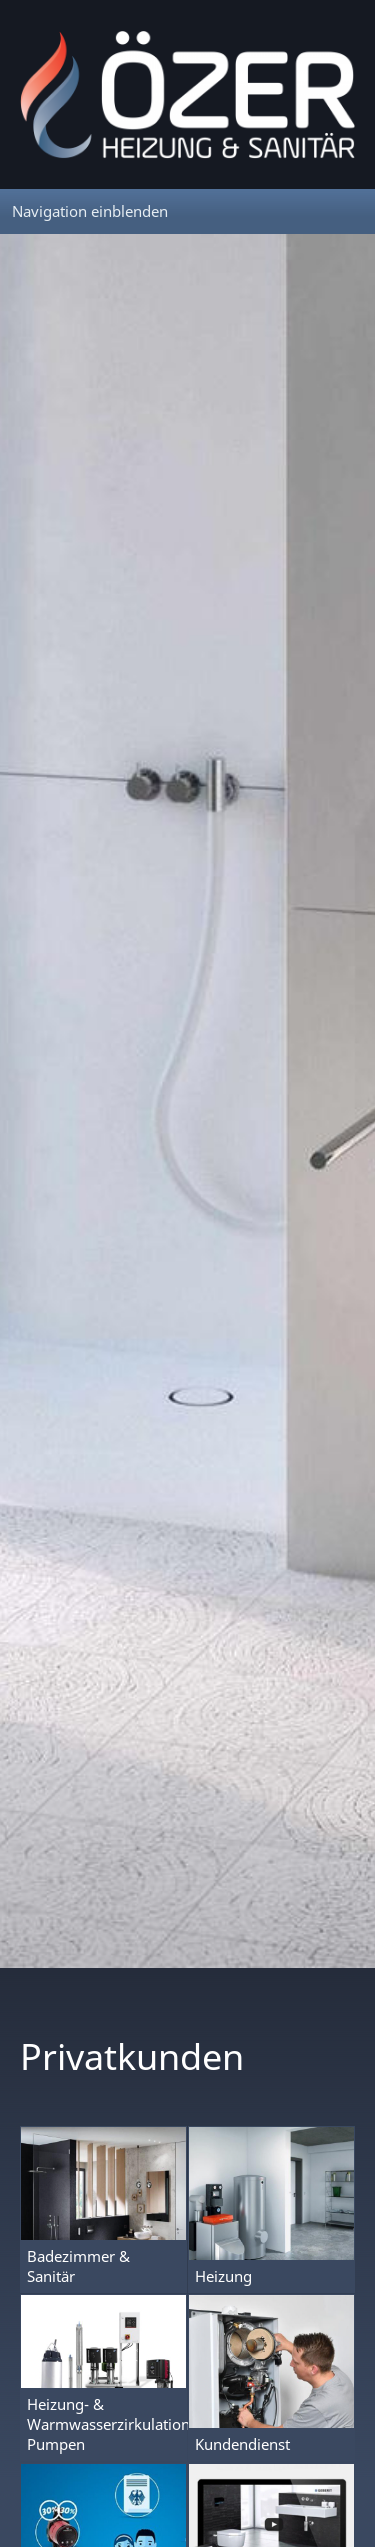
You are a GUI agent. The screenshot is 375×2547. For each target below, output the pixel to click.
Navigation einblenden (90, 211)
